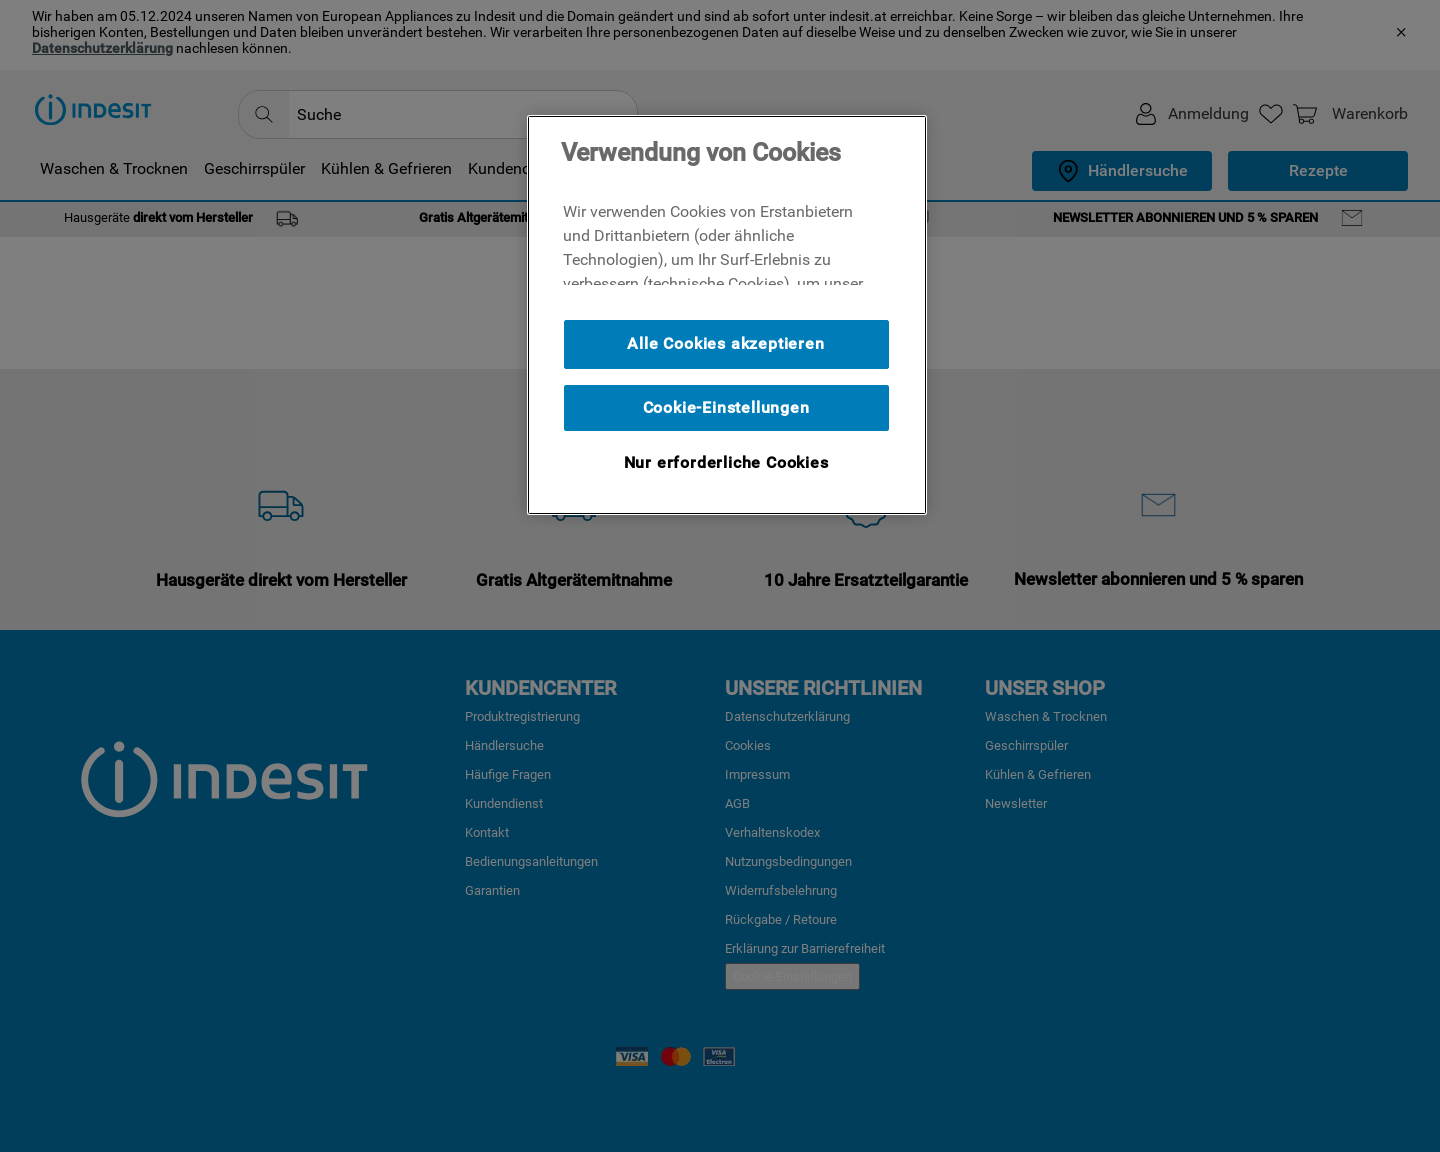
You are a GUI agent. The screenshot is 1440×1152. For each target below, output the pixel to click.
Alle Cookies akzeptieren (725, 343)
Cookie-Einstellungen (726, 407)
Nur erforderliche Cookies (726, 462)
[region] (727, 315)
